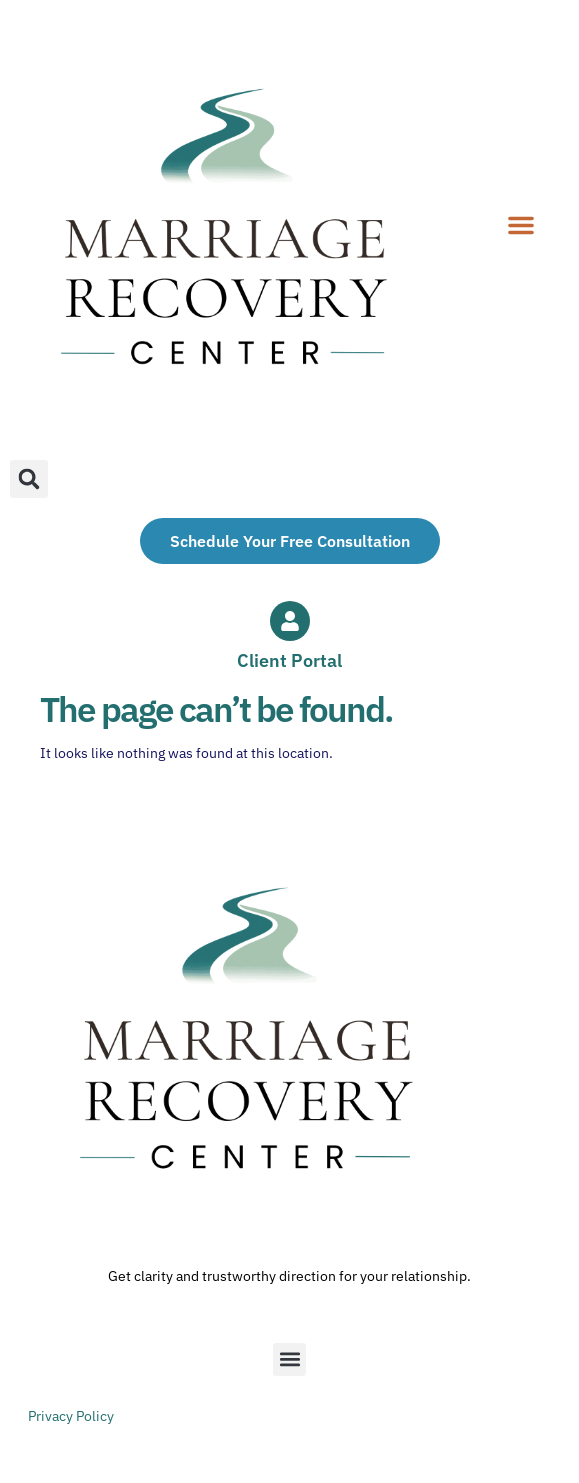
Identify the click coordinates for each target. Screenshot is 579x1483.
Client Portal (289, 660)
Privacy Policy (71, 1416)
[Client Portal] (290, 621)
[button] (521, 225)
